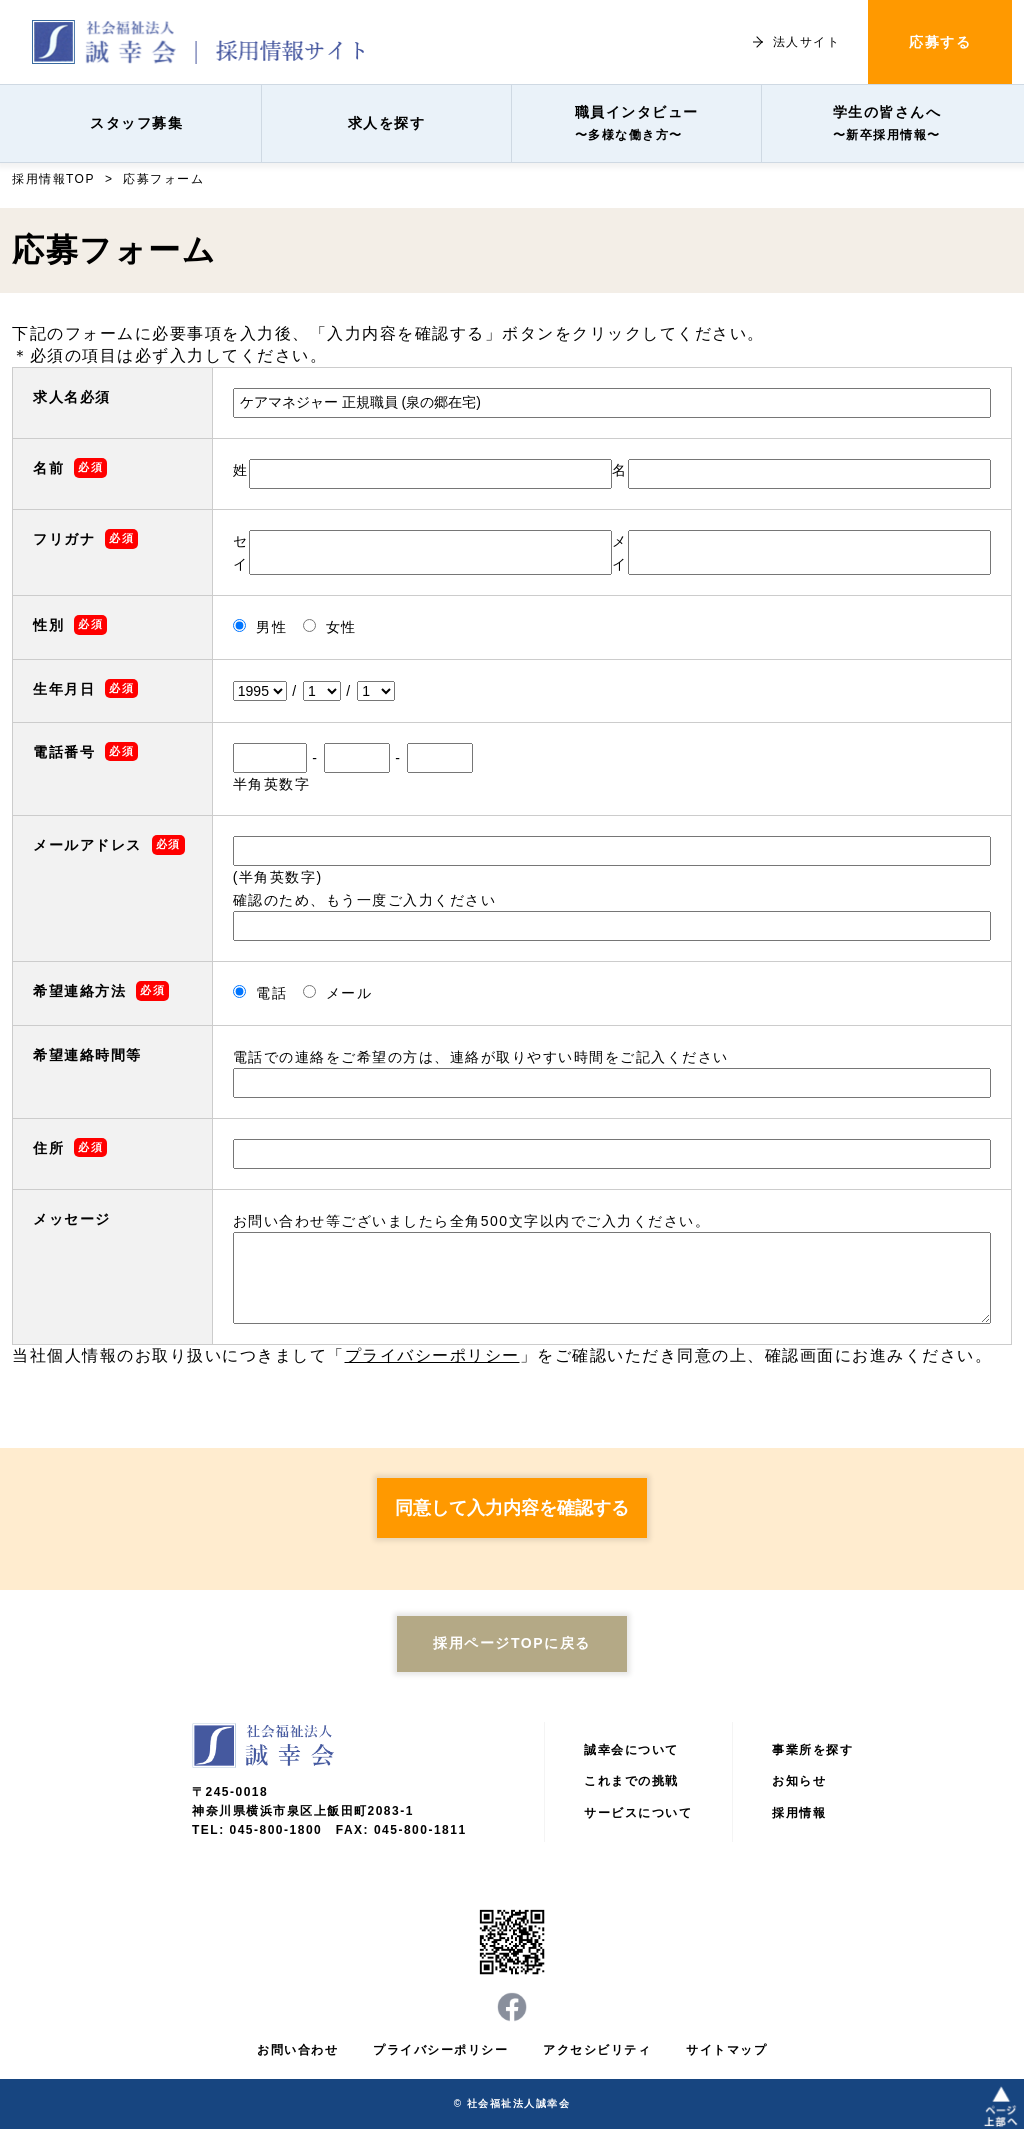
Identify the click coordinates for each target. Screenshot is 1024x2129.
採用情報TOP (53, 179)
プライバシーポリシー (432, 1355)
